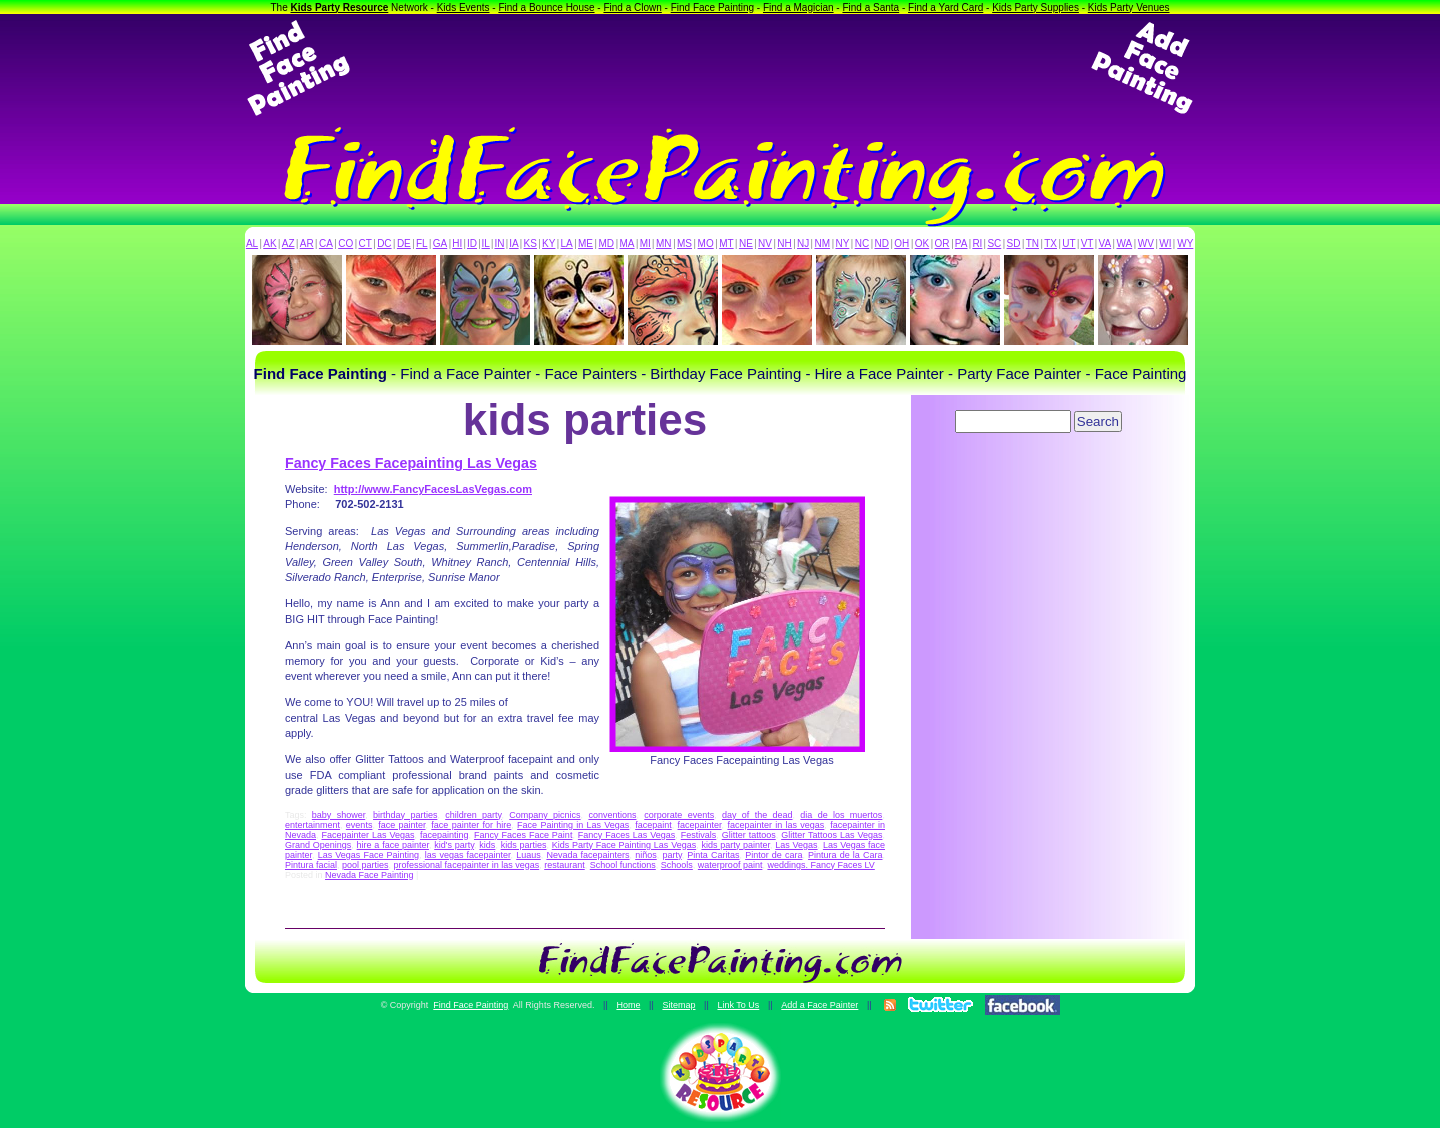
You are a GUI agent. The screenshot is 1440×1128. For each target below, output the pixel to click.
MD (607, 243)
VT (1087, 243)
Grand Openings (318, 845)
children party (473, 815)
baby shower (338, 815)
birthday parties (405, 815)
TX (1050, 243)
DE (404, 243)
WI (1165, 243)
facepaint (653, 825)
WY (1185, 243)
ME (585, 243)
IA (513, 243)
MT (726, 243)
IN (499, 243)
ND (882, 243)
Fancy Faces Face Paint (523, 835)
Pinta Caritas (713, 855)
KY (548, 243)
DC (384, 243)
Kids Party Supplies (1035, 7)
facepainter (700, 825)
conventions (612, 815)
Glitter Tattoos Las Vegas (831, 835)
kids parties (524, 845)
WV (1146, 243)
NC (862, 243)
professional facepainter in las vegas (467, 865)
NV (765, 243)
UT (1068, 243)
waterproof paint (730, 865)
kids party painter (735, 845)
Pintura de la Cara (845, 855)
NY (842, 243)
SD (1014, 243)
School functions (623, 865)
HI (457, 243)
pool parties (365, 865)
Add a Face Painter (819, 1005)
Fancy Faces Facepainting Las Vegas (411, 463)
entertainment (312, 825)
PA (961, 243)
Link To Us (738, 1005)
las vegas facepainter (468, 855)
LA (567, 243)
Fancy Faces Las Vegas (626, 835)
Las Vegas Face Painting (368, 855)
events (359, 825)
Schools (677, 865)
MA (627, 243)
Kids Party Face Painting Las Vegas (624, 845)
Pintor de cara (773, 855)
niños (646, 855)
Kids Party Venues (1129, 7)
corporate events (679, 815)
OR (942, 243)
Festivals (699, 835)
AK (269, 243)
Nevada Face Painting (369, 875)
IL (486, 243)
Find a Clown (632, 7)
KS (530, 243)
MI (645, 243)
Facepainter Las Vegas (368, 835)
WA (1125, 243)
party (671, 855)
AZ (288, 243)
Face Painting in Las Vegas (573, 825)
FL (422, 243)
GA (440, 243)
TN (1032, 243)
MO (706, 243)
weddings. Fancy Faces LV (820, 865)
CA (326, 243)
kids (487, 845)
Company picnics (544, 815)
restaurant (564, 865)
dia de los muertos (841, 815)
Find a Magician (798, 7)
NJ (803, 243)
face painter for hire (471, 825)
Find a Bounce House (546, 7)
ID (472, 243)
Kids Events (463, 7)
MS (684, 243)
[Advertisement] (720, 68)
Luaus (528, 855)
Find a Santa (870, 7)
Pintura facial (311, 865)
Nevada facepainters (587, 855)
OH (901, 243)
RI (977, 243)
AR (307, 243)
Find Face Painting (712, 7)
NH (784, 243)
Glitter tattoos (749, 835)
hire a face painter (393, 845)
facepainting (444, 835)
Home (628, 1005)
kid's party (454, 845)
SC (994, 243)
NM (823, 243)
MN (664, 243)
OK (922, 243)
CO (345, 243)
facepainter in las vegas (775, 825)
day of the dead (757, 815)
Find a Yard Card (945, 7)
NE (746, 243)
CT (365, 243)
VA (1105, 243)
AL (252, 243)
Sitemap (678, 1005)
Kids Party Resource (340, 7)
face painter (401, 825)
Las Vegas (796, 845)
